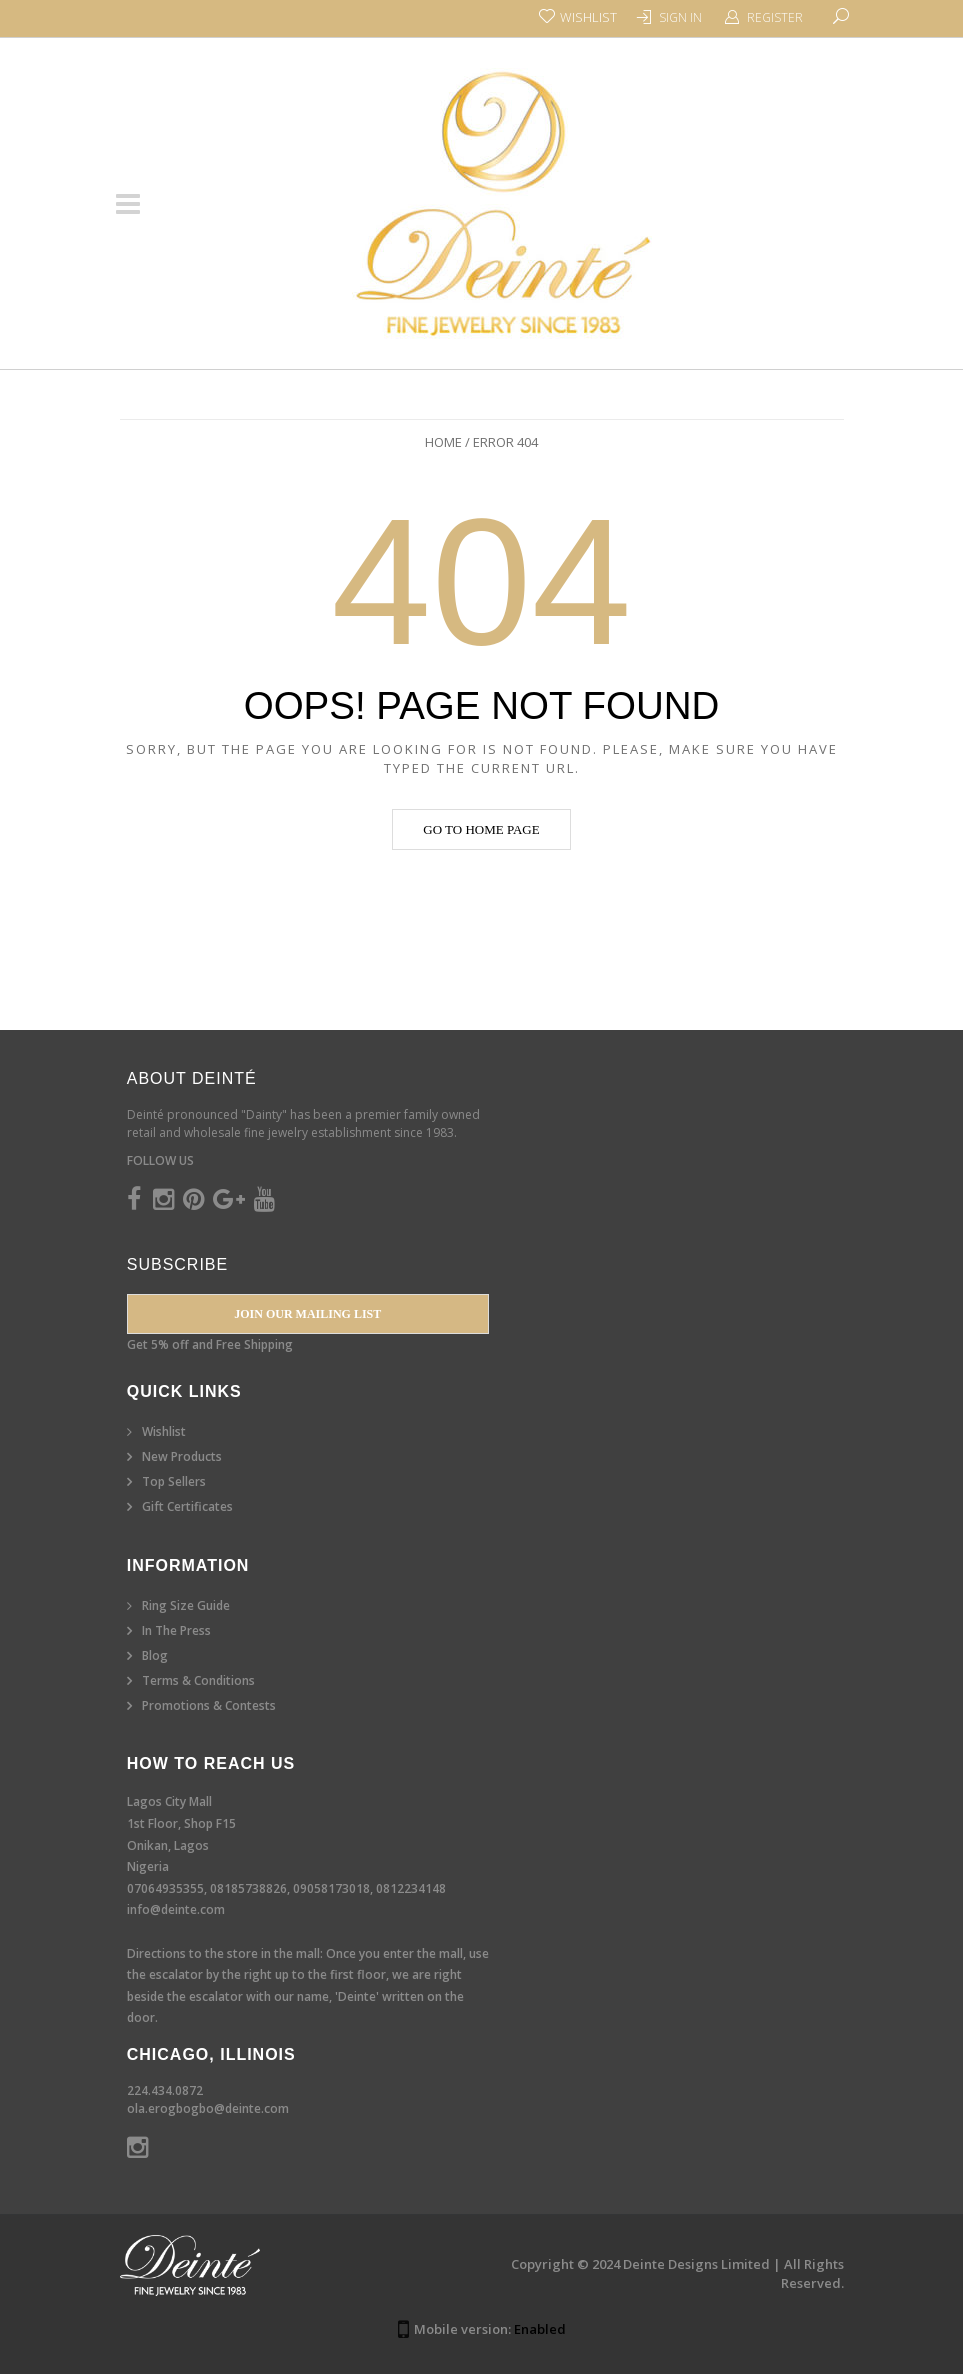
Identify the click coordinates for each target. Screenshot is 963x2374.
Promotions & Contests (209, 1705)
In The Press (176, 1630)
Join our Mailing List (307, 1314)
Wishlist (164, 1431)
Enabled (540, 2329)
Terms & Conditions (198, 1680)
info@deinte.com (176, 1909)
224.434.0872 (165, 2090)
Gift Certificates (187, 1506)
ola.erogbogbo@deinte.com (208, 2108)
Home (443, 442)
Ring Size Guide (186, 1605)
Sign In (680, 17)
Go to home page (481, 829)
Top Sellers (174, 1481)
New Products (182, 1456)
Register (775, 17)
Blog (155, 1655)
